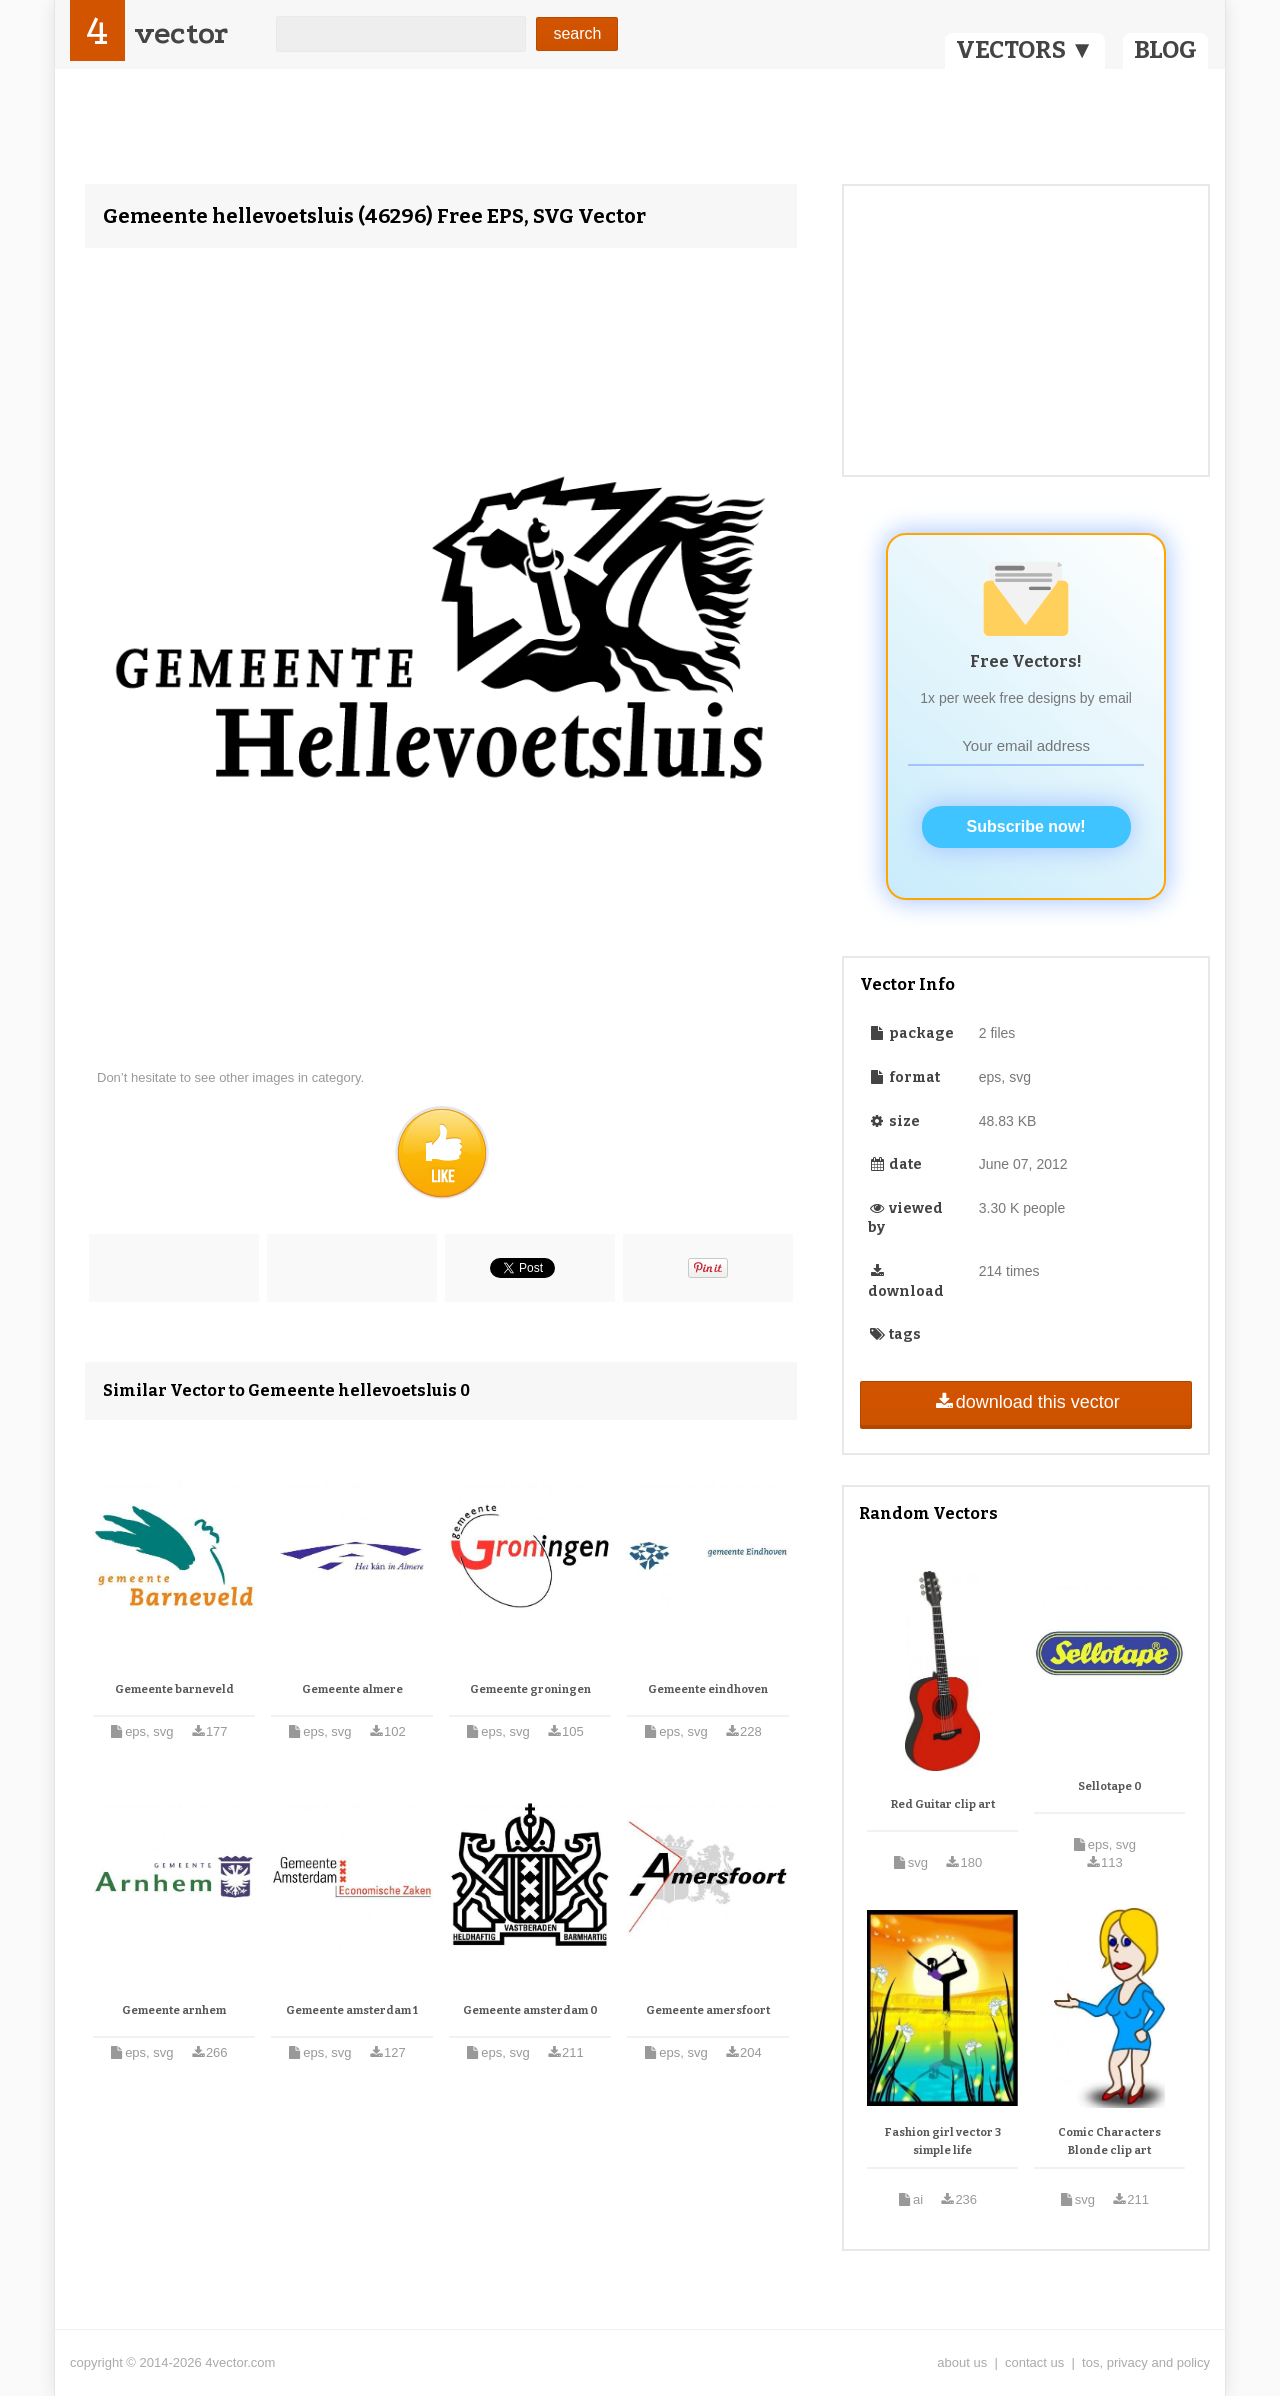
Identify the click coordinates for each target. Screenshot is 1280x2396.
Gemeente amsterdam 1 (352, 2010)
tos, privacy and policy (1146, 2362)
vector (181, 33)
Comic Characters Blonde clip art (1109, 2141)
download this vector (1025, 1402)
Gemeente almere (352, 1689)
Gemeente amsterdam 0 (530, 2010)
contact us (1034, 2362)
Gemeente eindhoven (708, 1689)
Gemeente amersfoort (708, 2010)
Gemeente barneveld (174, 1689)
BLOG (1165, 50)
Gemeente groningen (530, 1689)
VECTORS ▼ (1025, 50)
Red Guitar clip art (943, 1804)
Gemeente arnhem (174, 2010)
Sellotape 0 (1110, 1786)
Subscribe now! (1026, 826)
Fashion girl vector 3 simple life (943, 2141)
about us (962, 2362)
